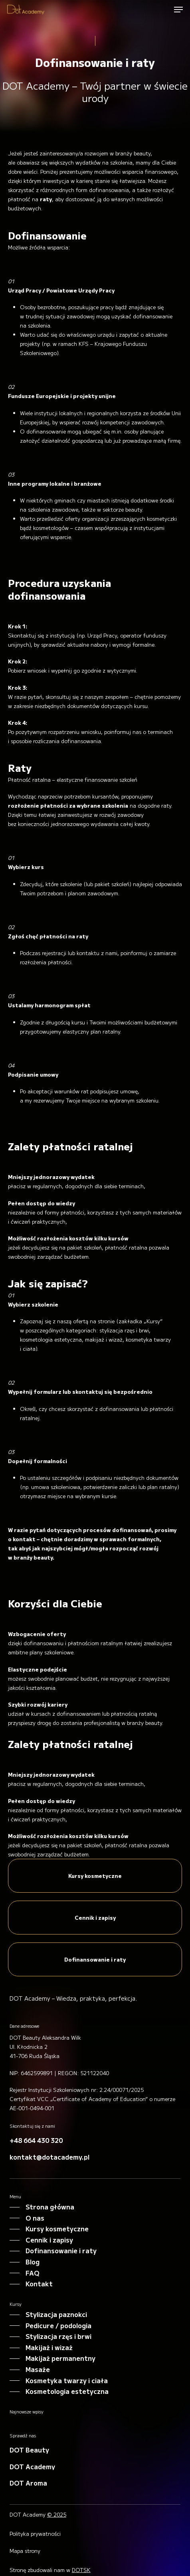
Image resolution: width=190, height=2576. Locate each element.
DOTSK (81, 2570)
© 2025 (56, 2514)
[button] (178, 10)
